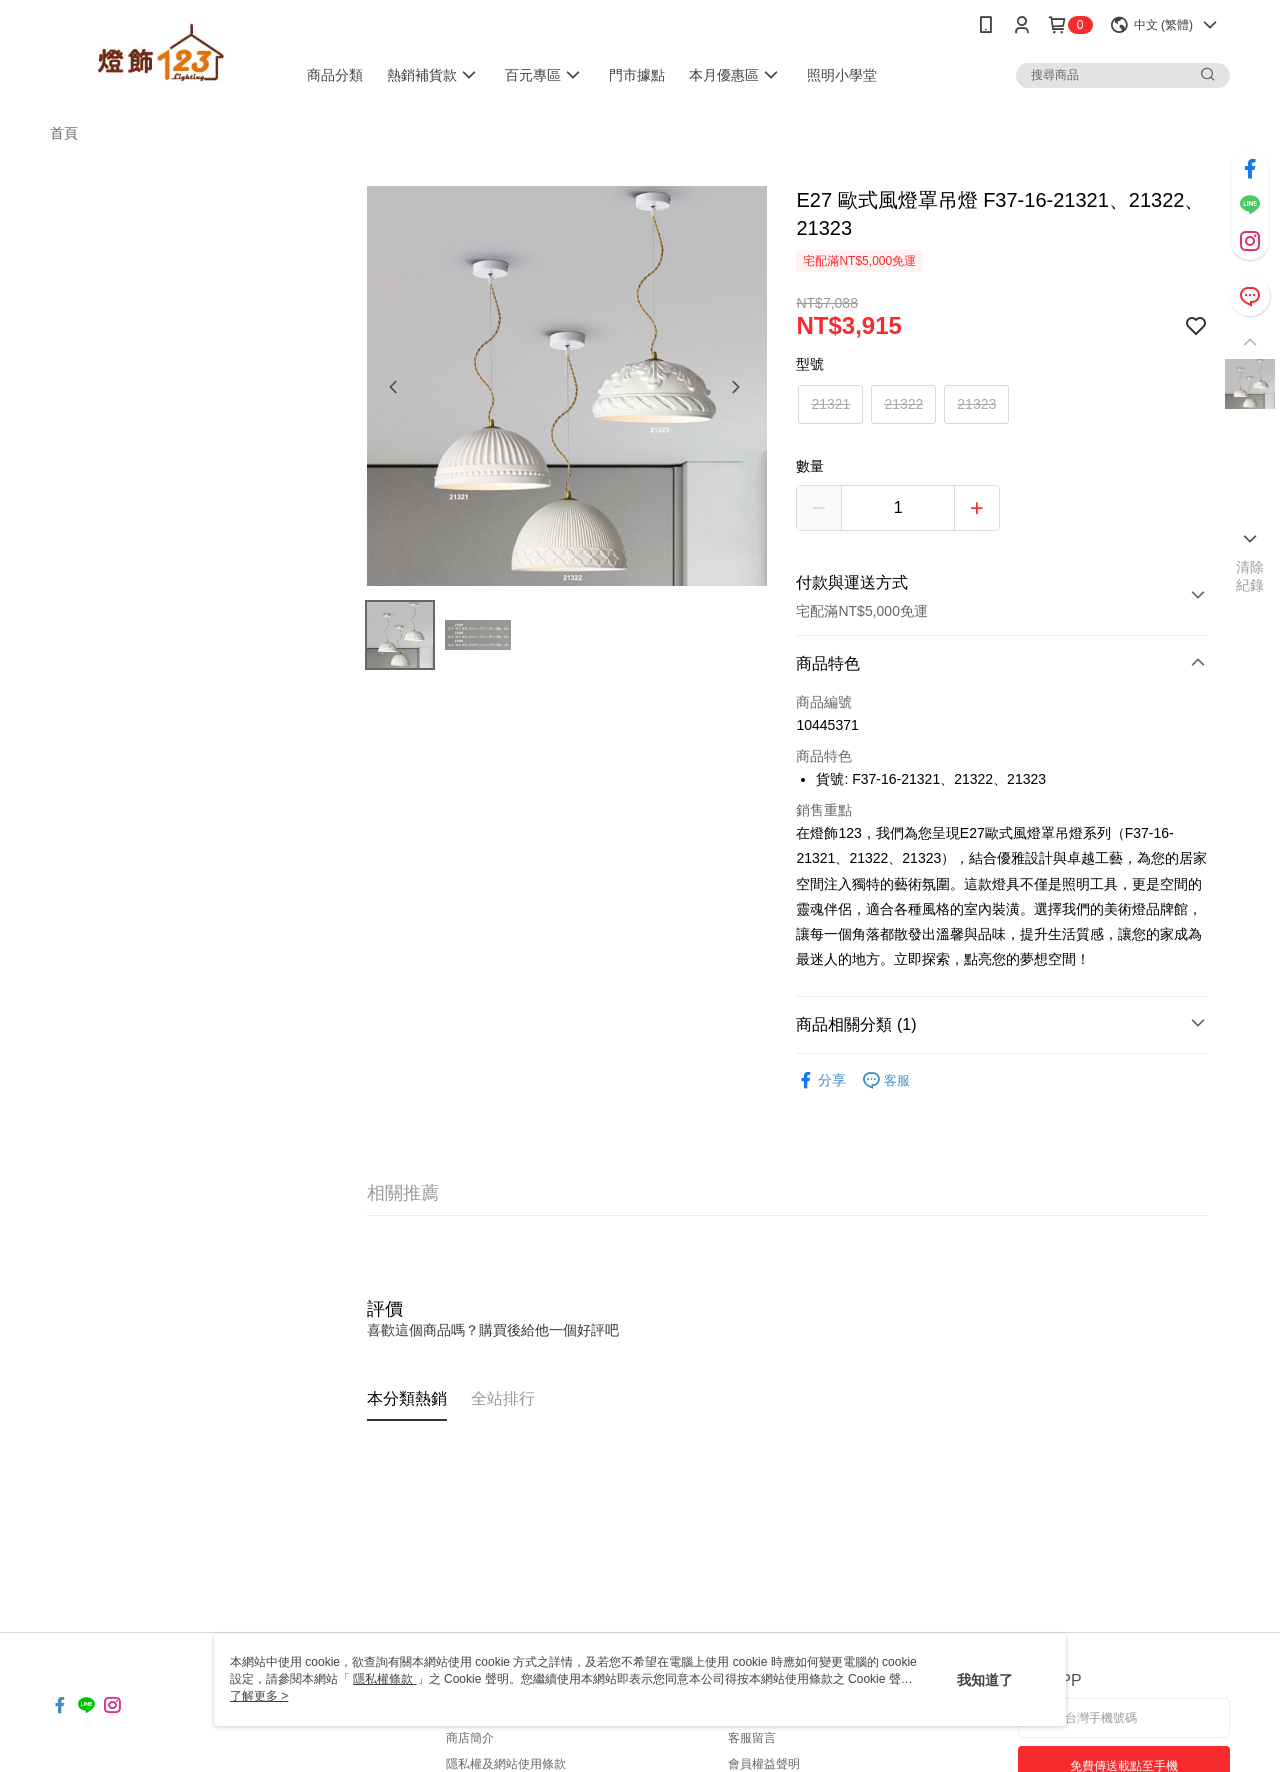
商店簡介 (470, 1738)
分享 (821, 1080)
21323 (976, 404)
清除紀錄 (1250, 576)
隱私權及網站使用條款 (506, 1764)
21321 (830, 404)
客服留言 (752, 1738)
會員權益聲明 (764, 1764)
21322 (903, 404)
